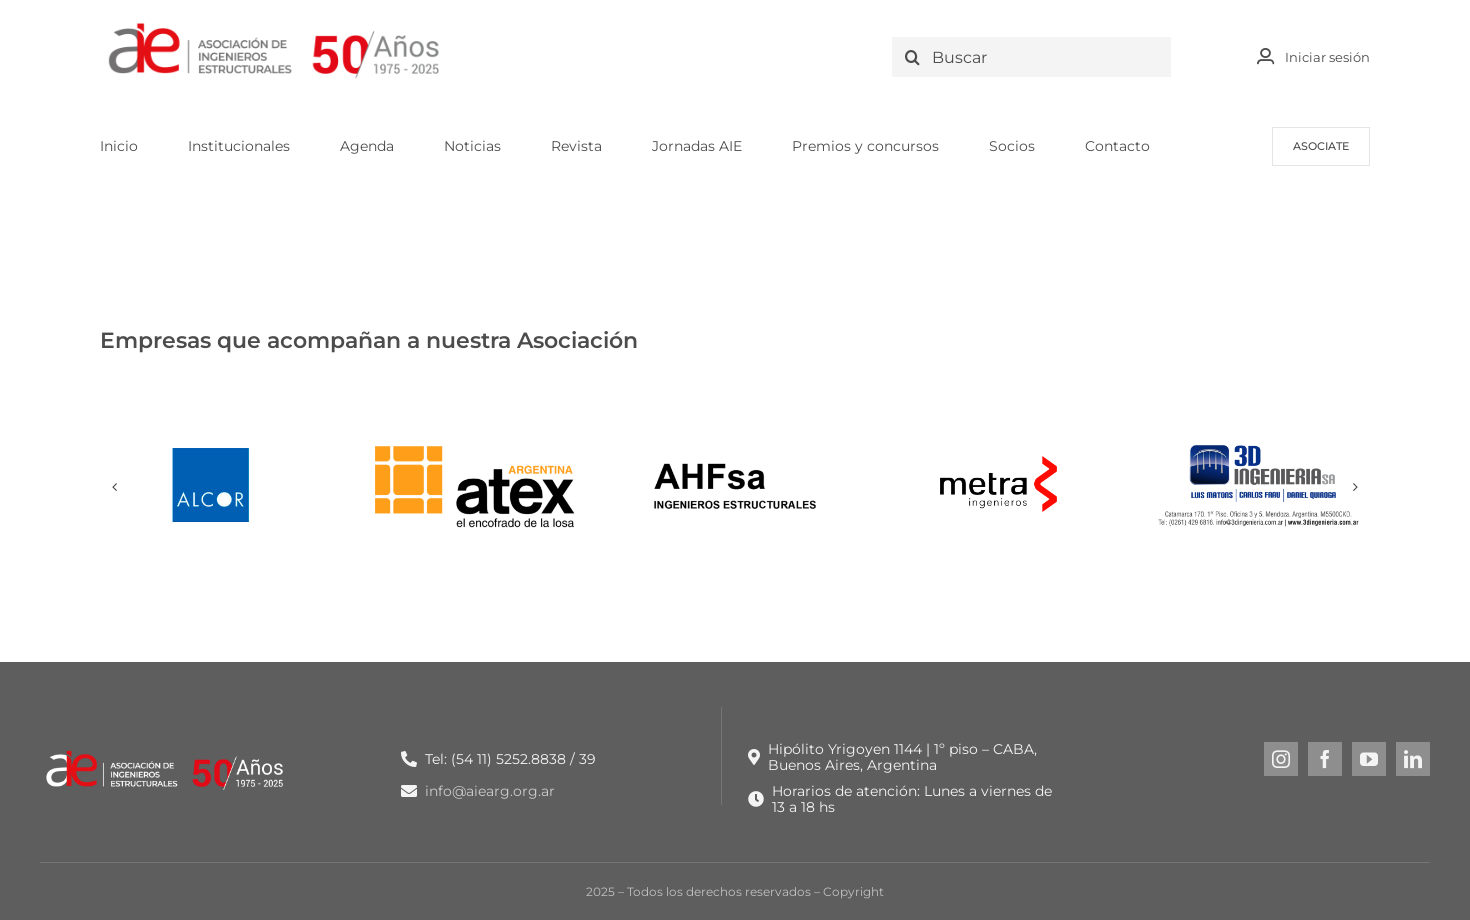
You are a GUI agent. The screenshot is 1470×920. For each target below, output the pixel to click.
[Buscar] (1036, 57)
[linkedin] (1413, 759)
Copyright (853, 891)
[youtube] (1369, 759)
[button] (115, 487)
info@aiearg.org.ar (490, 791)
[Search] (912, 57)
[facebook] (1325, 759)
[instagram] (1281, 759)
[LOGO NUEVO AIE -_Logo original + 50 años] (275, 28)
